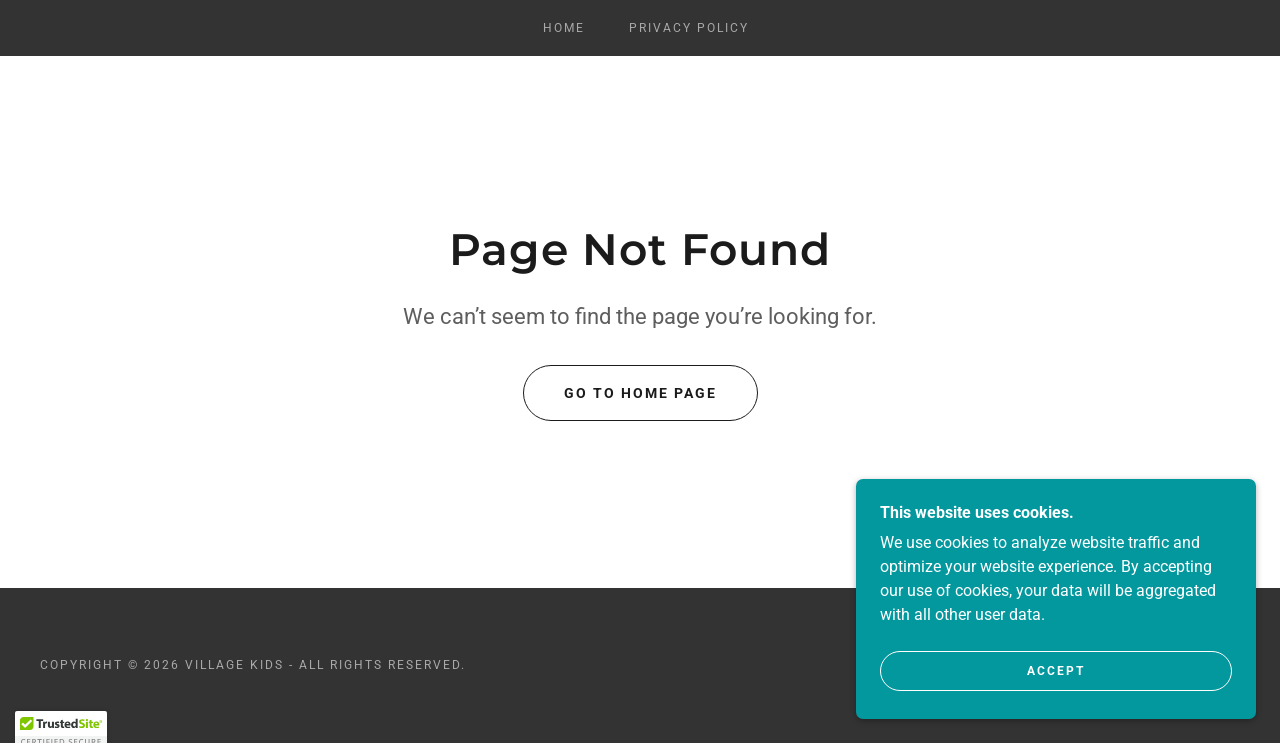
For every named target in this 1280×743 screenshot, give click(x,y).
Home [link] (564, 28)
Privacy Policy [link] (689, 28)
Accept (1056, 685)
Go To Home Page (640, 393)
